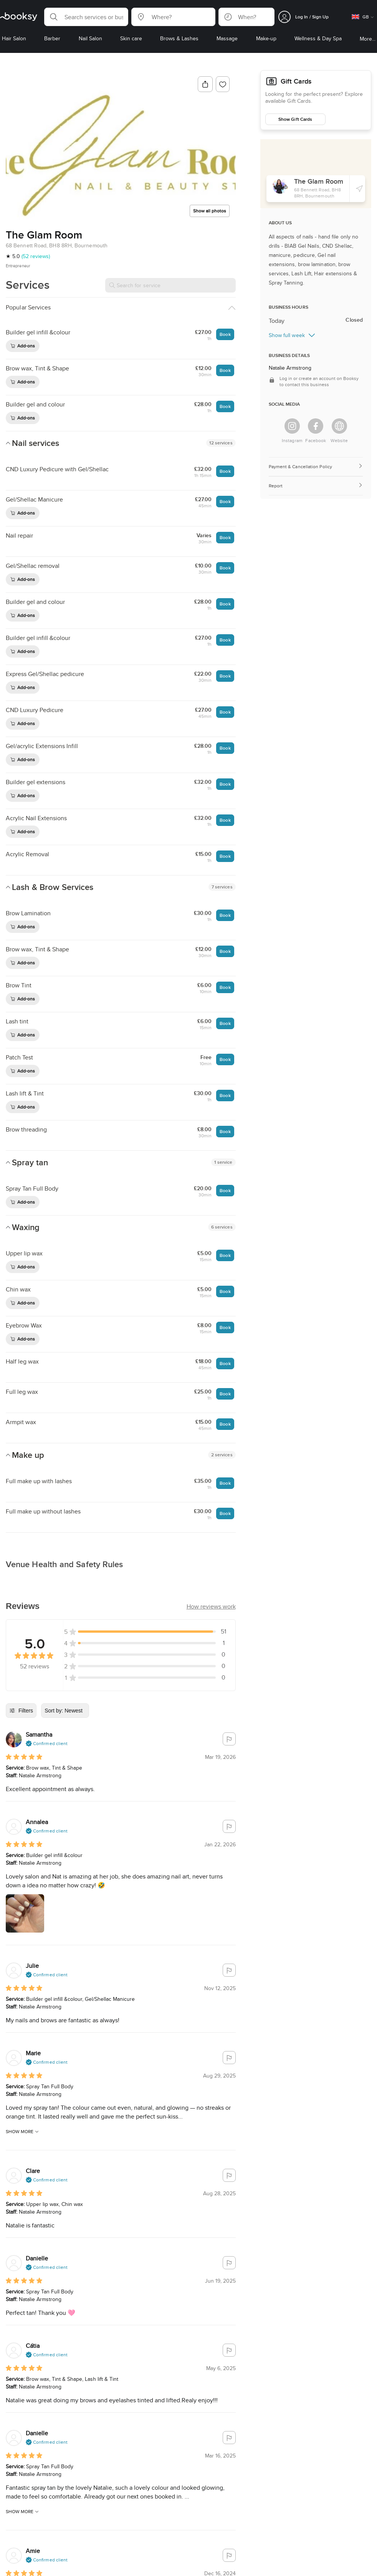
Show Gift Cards (295, 116)
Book (225, 334)
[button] (86, 17)
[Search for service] (170, 285)
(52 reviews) (35, 256)
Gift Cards (280, 79)
